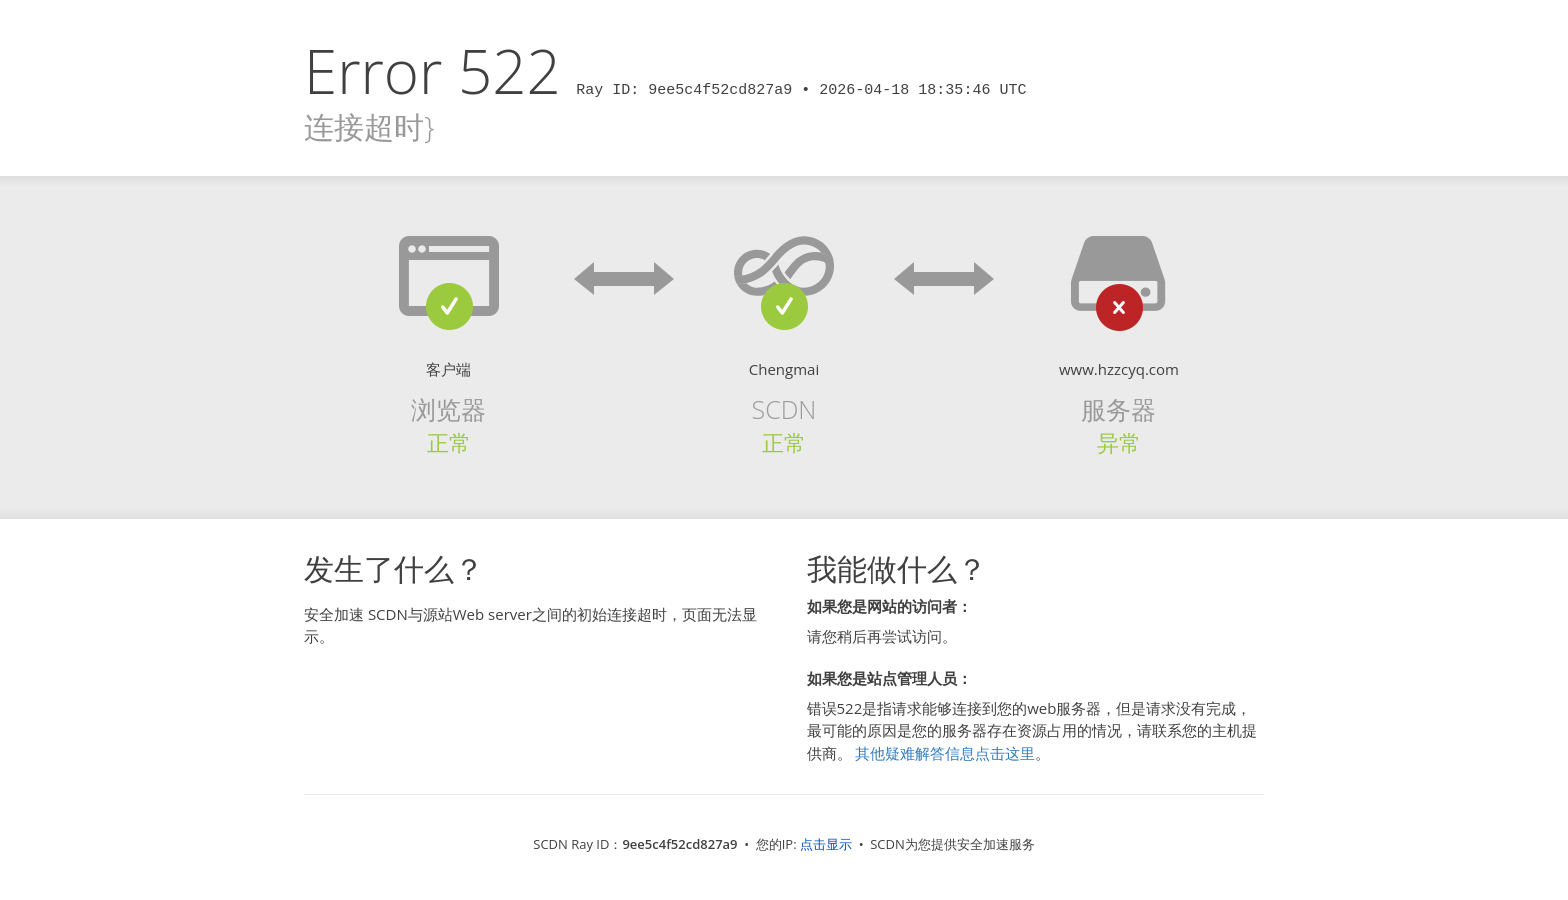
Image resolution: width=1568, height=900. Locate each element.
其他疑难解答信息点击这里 (945, 753)
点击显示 (826, 844)
